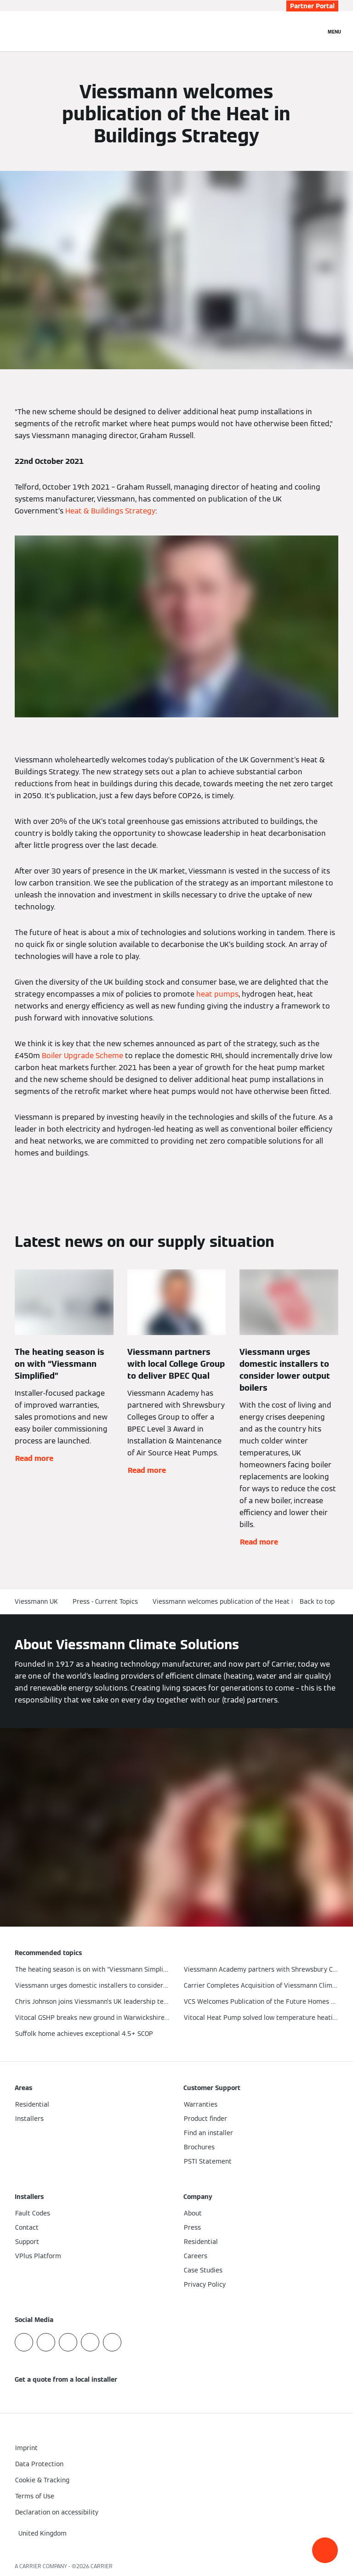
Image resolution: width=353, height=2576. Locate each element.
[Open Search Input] (314, 31)
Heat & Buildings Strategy (110, 511)
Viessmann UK (36, 1601)
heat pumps (217, 994)
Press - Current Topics (105, 1601)
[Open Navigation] (334, 31)
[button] (325, 2550)
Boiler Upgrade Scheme (82, 1055)
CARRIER (102, 2566)
